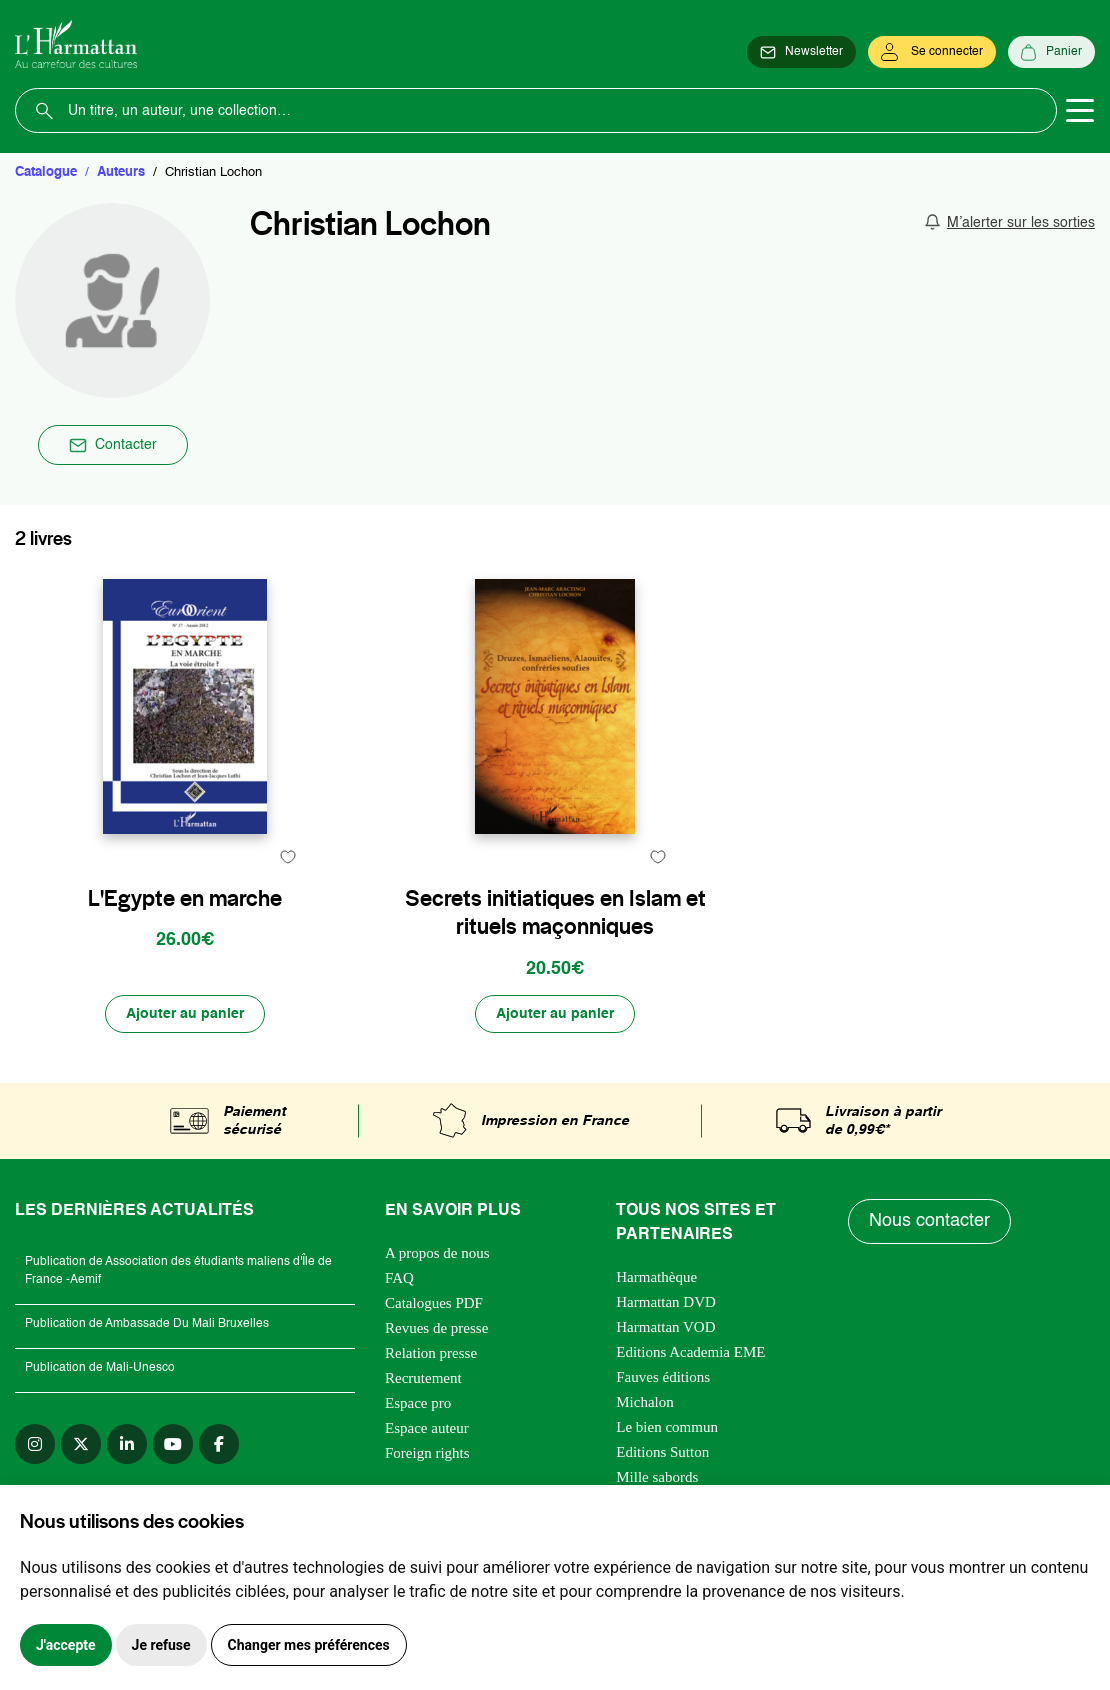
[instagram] (35, 1444)
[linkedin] (127, 1444)
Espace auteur (427, 1428)
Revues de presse (436, 1328)
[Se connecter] (932, 52)
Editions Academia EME (690, 1352)
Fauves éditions (663, 1377)
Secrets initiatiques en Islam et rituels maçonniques (555, 912)
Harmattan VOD (665, 1327)
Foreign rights (427, 1453)
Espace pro (418, 1403)
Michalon (645, 1402)
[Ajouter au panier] (185, 1014)
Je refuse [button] (161, 1645)
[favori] (287, 856)
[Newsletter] (801, 52)
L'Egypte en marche (185, 898)
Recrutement (423, 1378)
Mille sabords (657, 1477)
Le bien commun (667, 1427)
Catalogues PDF (434, 1303)
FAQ (399, 1278)
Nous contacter (929, 1221)
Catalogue (46, 172)
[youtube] (173, 1444)
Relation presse (431, 1353)
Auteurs (121, 172)
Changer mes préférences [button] (309, 1645)
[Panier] (1051, 52)
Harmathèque (656, 1277)
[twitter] (81, 1444)
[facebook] (219, 1444)
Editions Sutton (662, 1452)
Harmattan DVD (666, 1302)
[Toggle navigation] (1080, 111)
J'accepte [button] (66, 1645)
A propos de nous (437, 1253)
